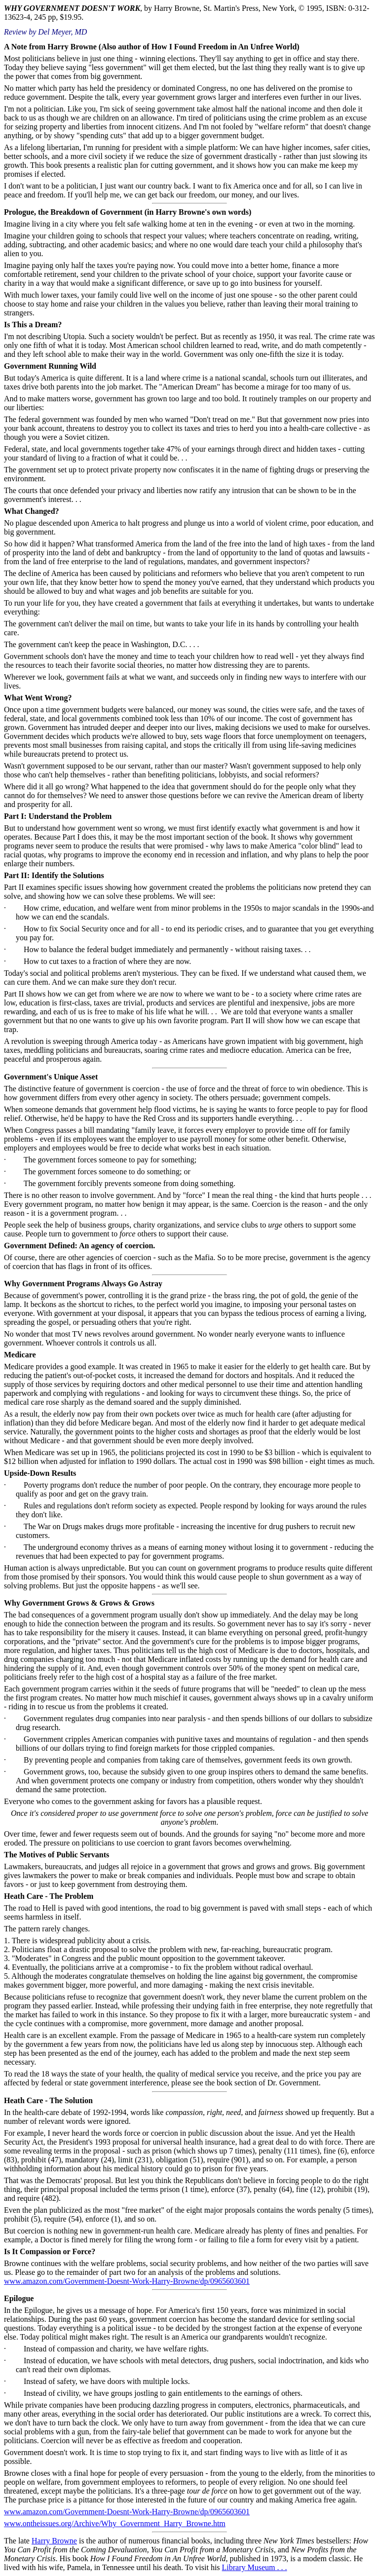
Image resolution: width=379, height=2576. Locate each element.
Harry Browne (54, 2541)
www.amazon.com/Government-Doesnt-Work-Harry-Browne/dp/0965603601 (127, 2281)
